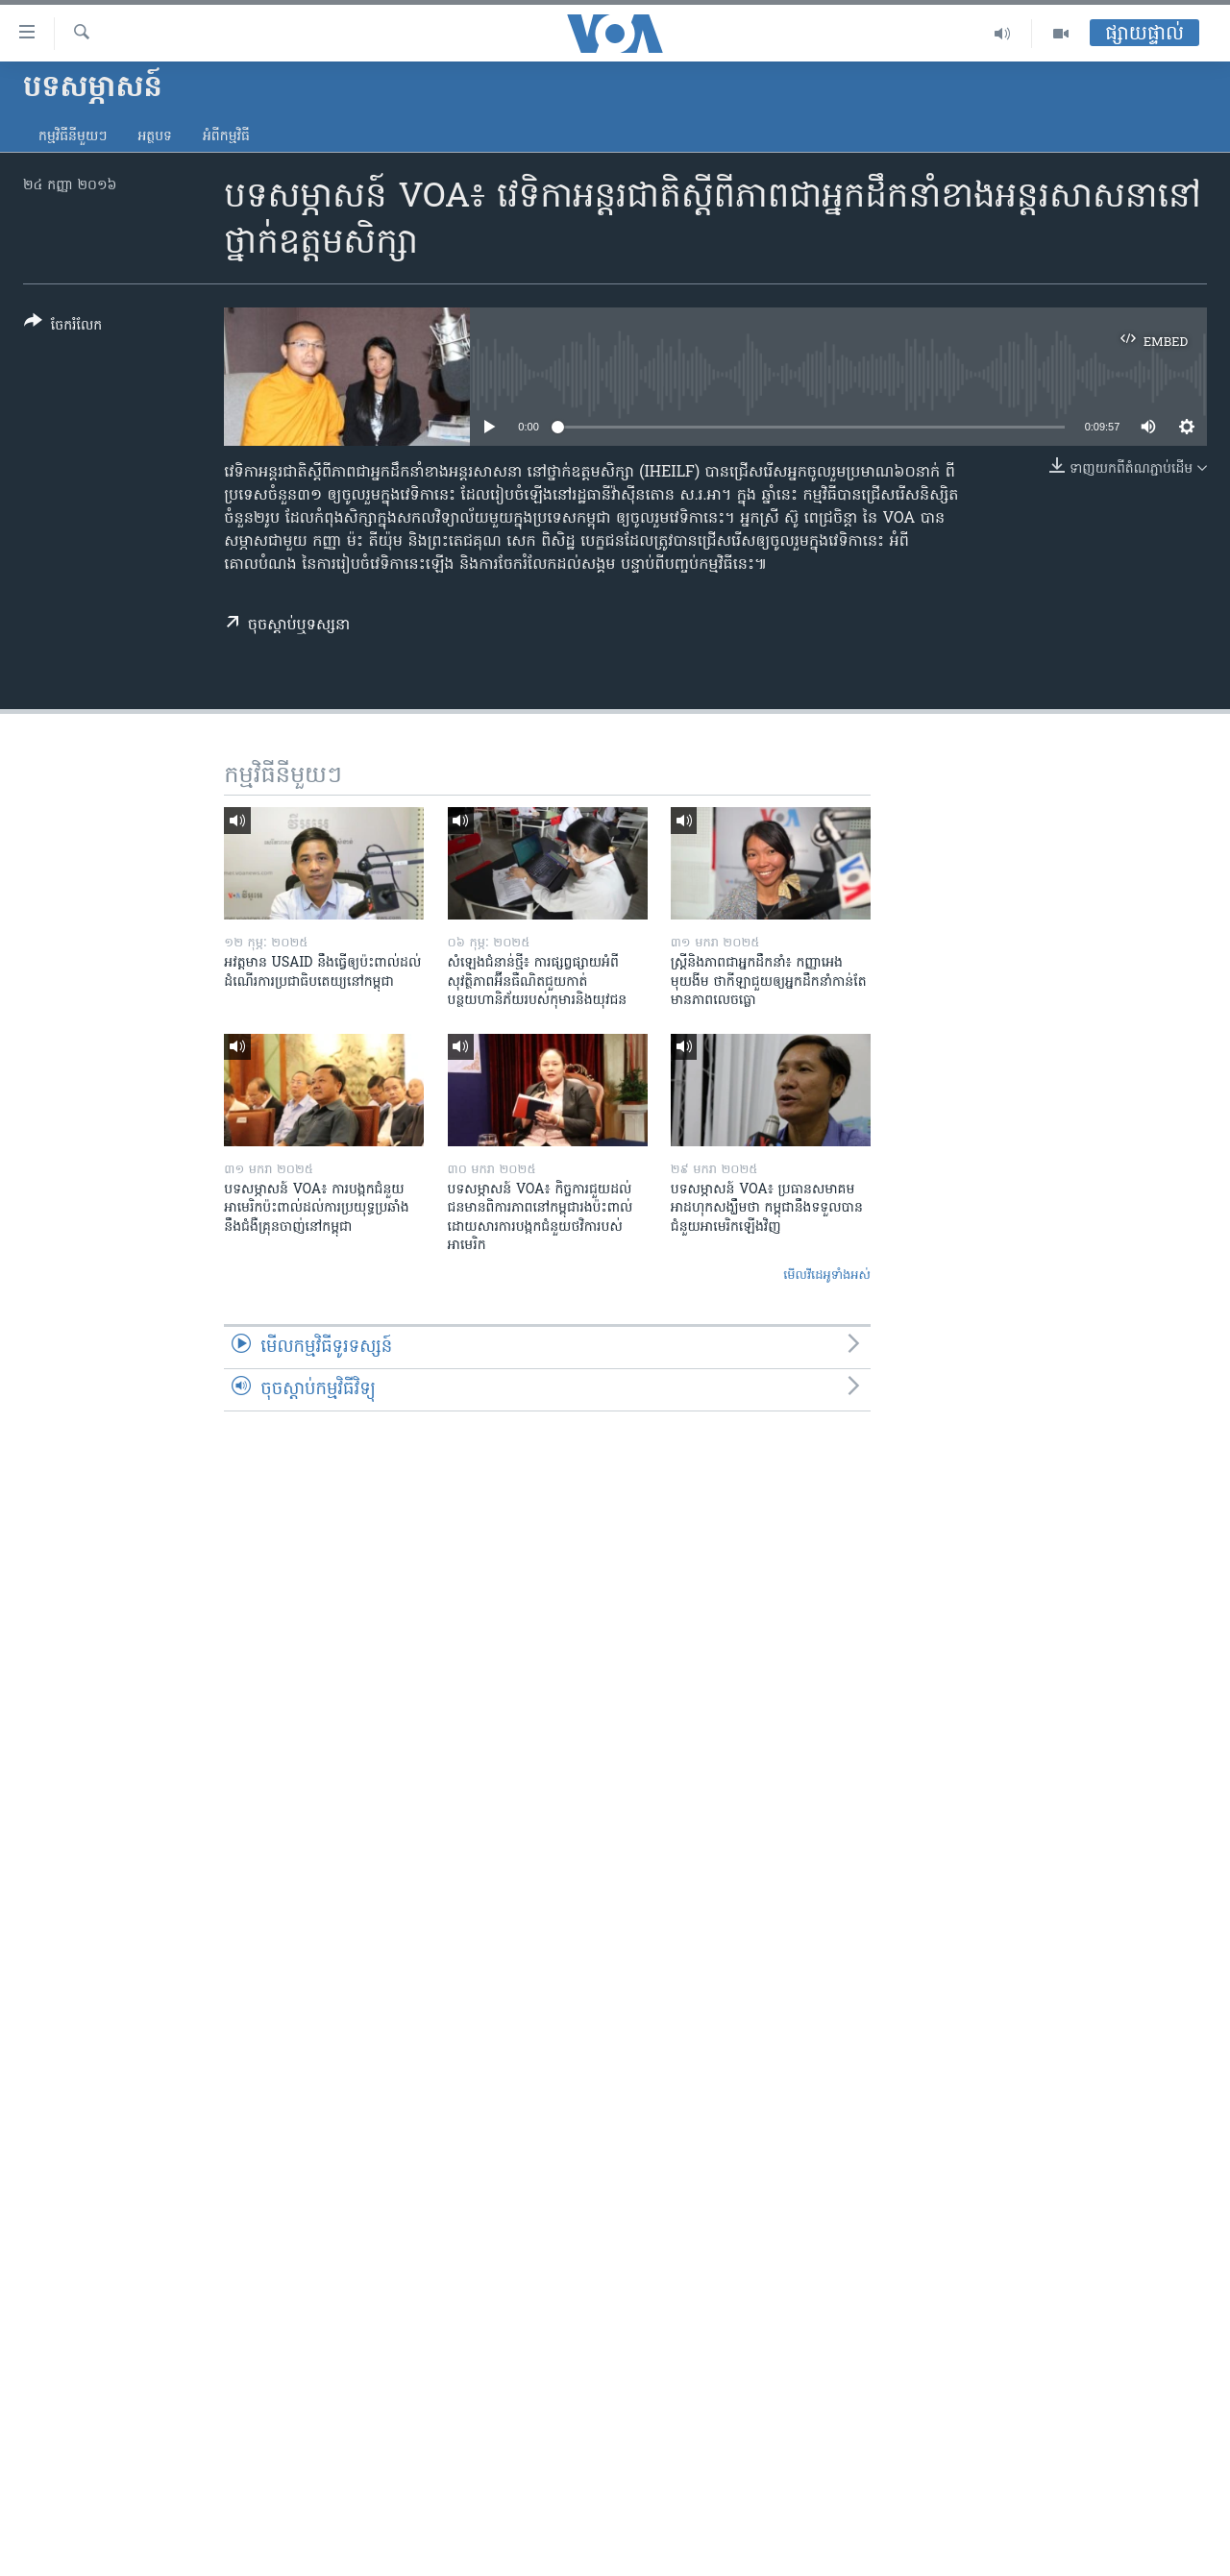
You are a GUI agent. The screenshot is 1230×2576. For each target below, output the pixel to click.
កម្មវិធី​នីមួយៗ (72, 137)
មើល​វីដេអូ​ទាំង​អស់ (827, 1275)
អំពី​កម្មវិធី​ (226, 137)
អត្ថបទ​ (154, 137)
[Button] (63, 327)
